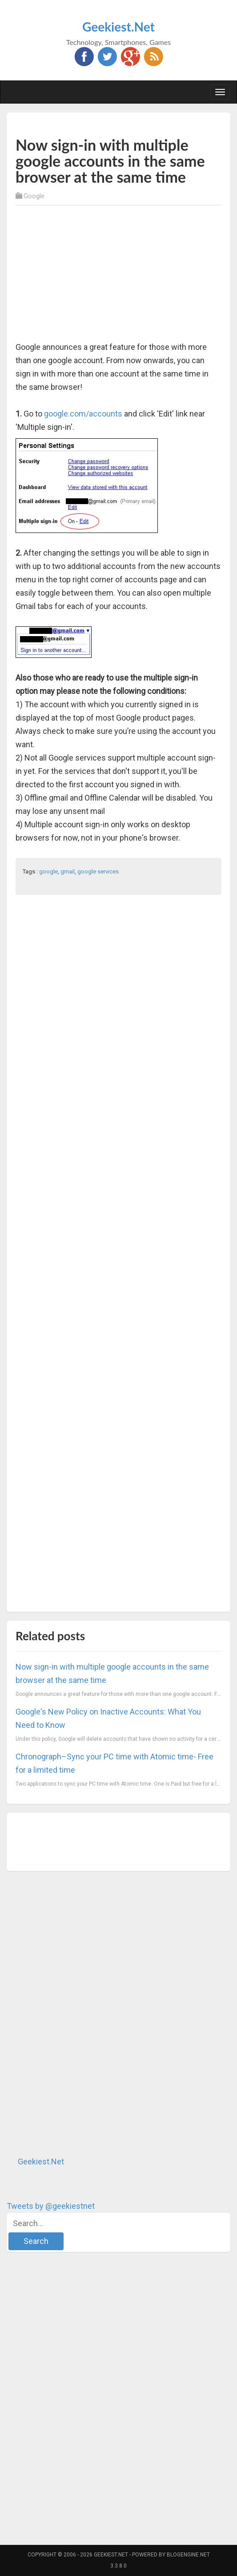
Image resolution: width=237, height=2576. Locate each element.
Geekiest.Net (118, 26)
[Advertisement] (120, 123)
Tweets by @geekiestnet (51, 2206)
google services (98, 871)
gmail (67, 871)
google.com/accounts (83, 413)
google (48, 871)
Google (34, 196)
